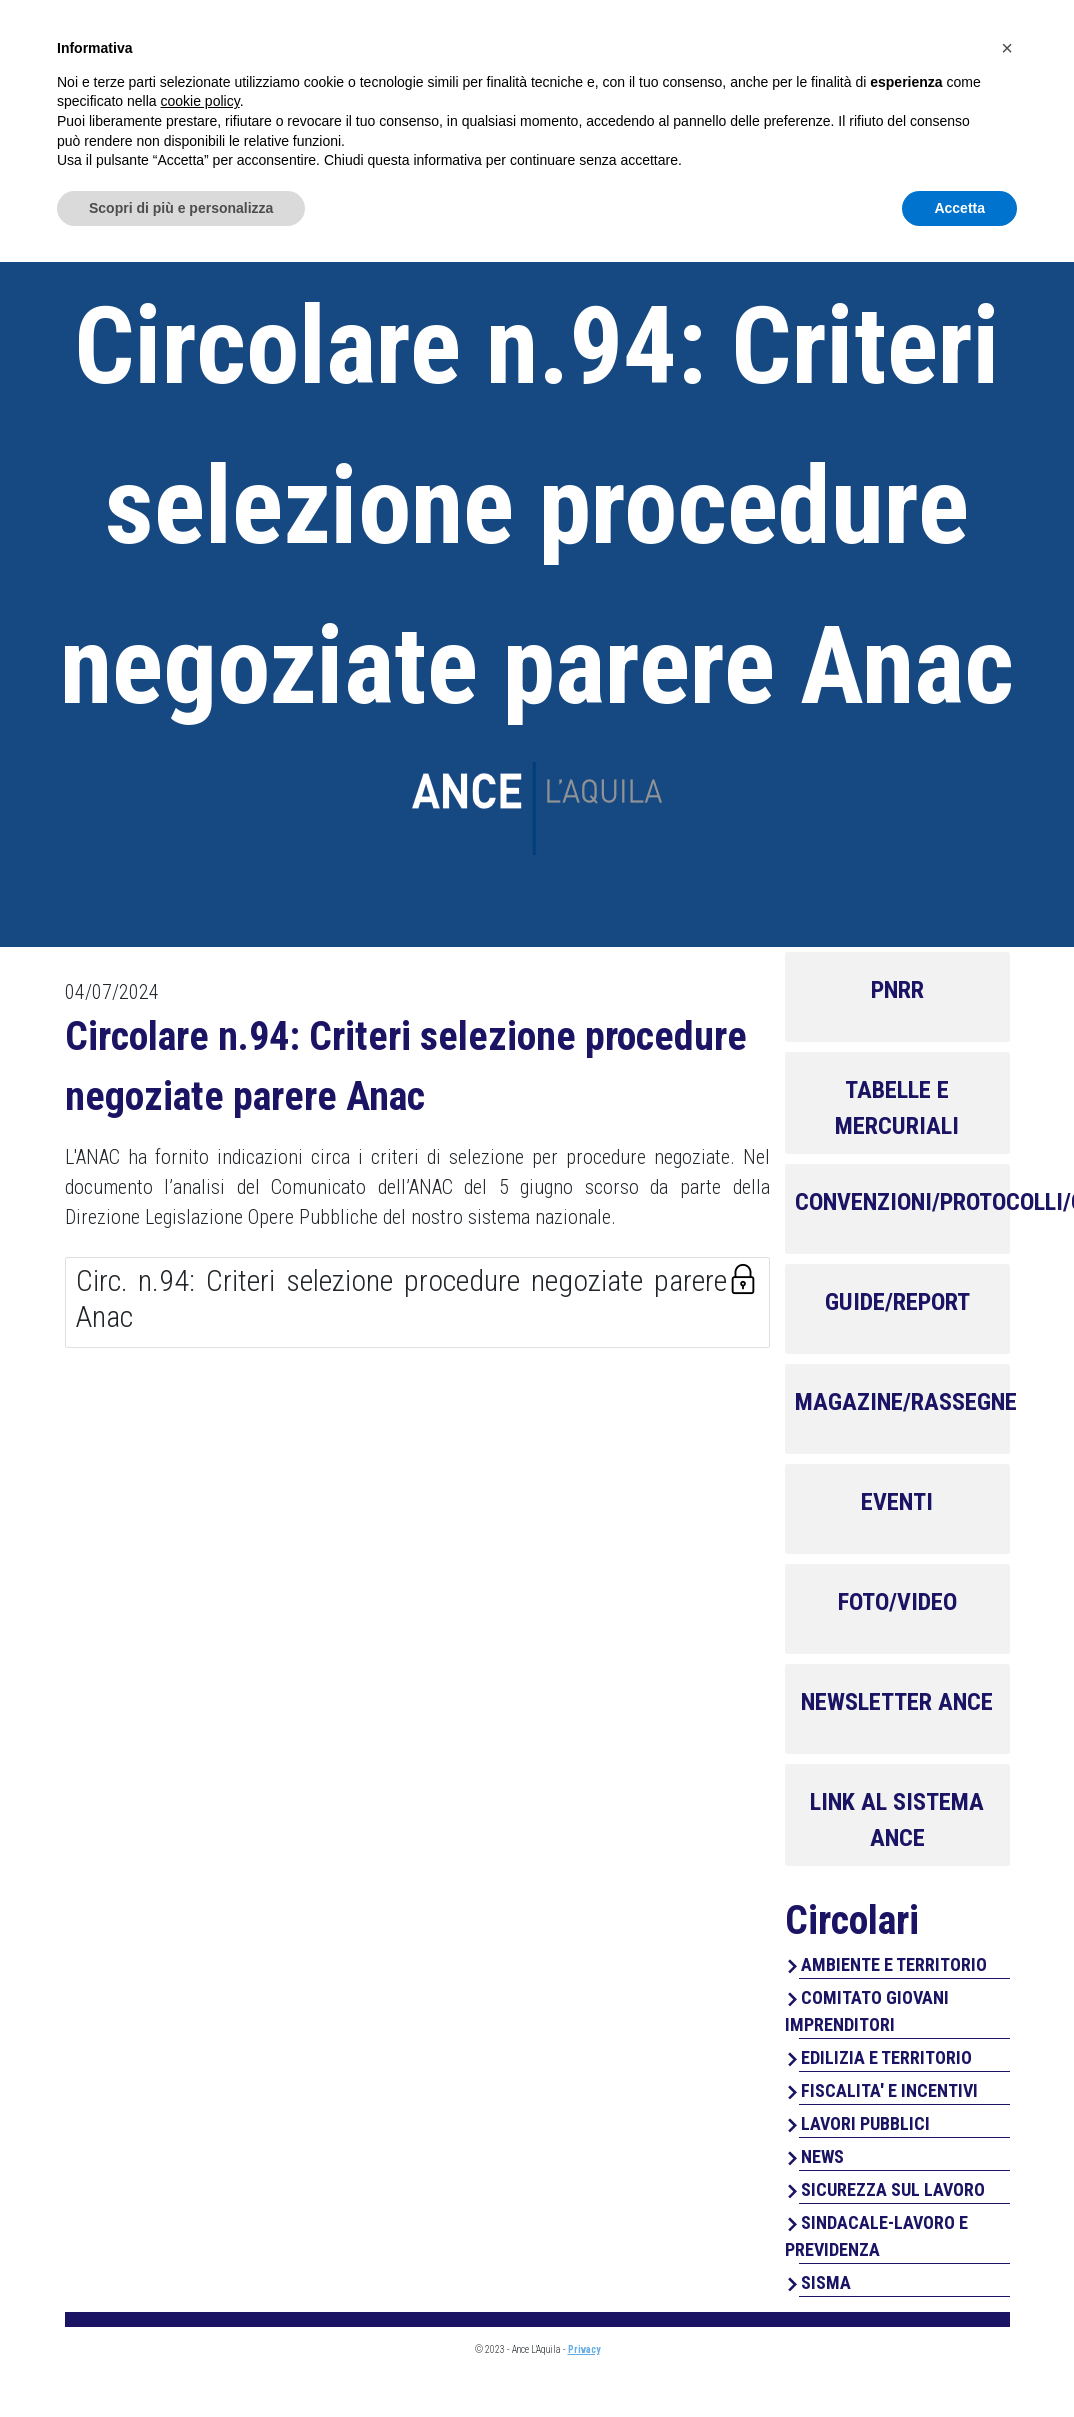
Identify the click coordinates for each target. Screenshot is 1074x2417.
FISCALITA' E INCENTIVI (889, 2090)
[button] (1007, 2203)
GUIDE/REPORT (897, 1302)
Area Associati (897, 36)
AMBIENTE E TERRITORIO (894, 1964)
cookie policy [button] (200, 2256)
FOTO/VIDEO (897, 1602)
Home (445, 100)
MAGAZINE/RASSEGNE (906, 1402)
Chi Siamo (543, 100)
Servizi (650, 100)
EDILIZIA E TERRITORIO (886, 2057)
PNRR (897, 990)
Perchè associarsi (801, 100)
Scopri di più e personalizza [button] (181, 2362)
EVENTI (897, 1502)
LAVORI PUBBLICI (865, 2123)
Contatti (964, 100)
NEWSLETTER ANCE (897, 1702)
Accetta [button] (959, 2362)
